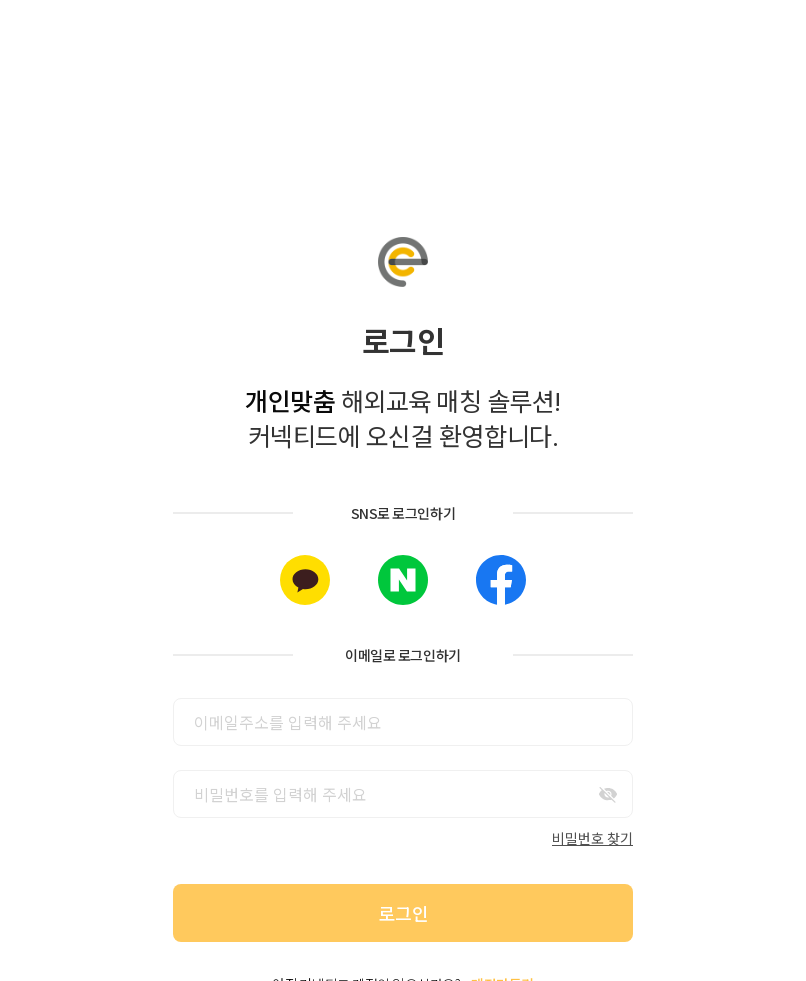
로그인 (403, 913)
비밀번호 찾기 (592, 838)
